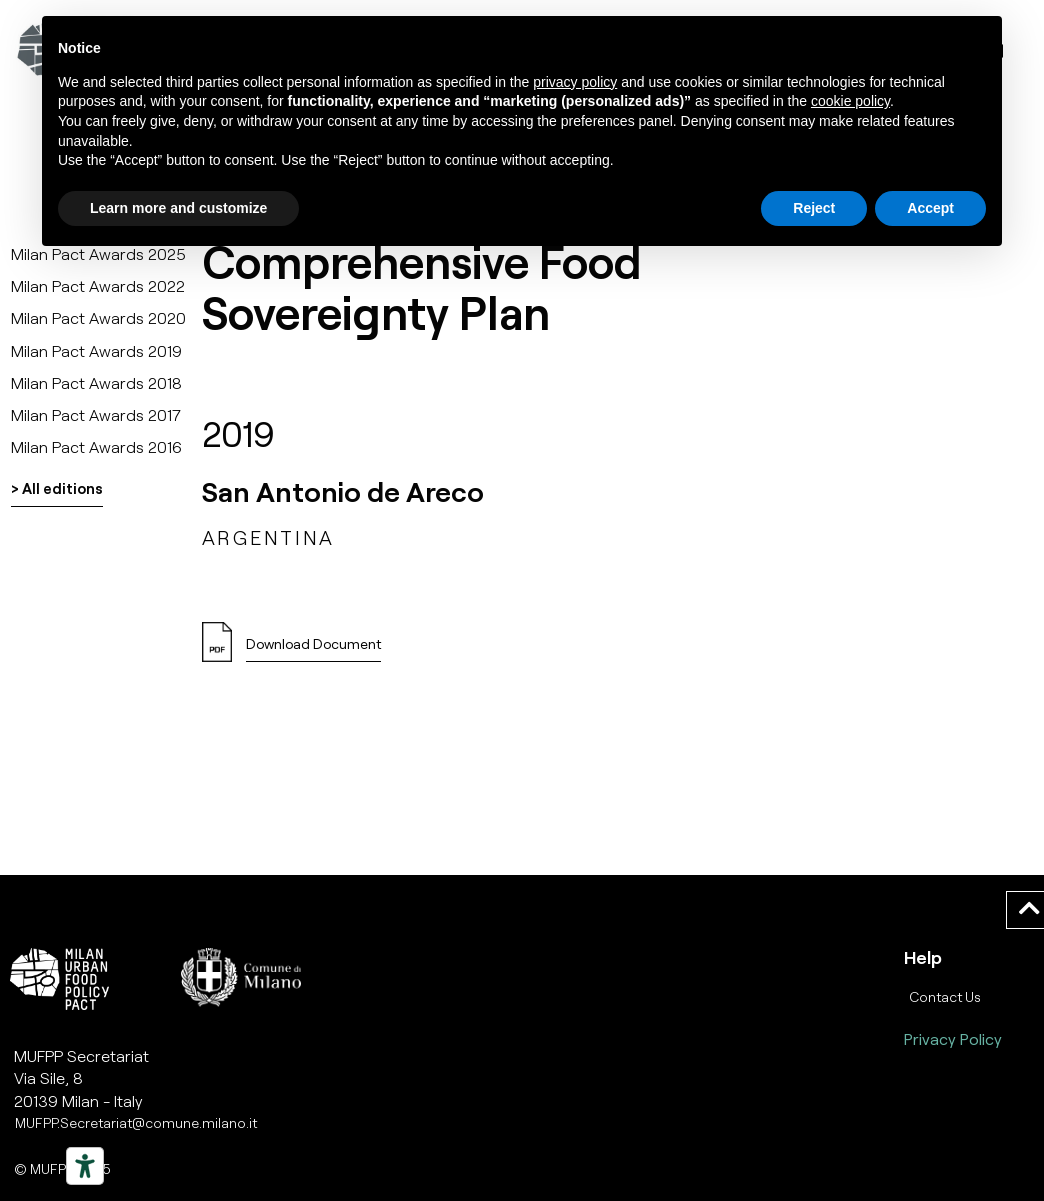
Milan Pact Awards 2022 (98, 285)
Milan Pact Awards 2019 (96, 350)
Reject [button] (814, 208)
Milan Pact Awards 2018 (96, 382)
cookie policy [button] (850, 101)
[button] (313, 649)
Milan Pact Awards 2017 (96, 414)
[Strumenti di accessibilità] (85, 1166)
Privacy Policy (953, 1038)
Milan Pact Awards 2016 (96, 446)
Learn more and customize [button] (178, 208)
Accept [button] (930, 208)
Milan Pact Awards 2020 (98, 317)
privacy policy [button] (575, 82)
